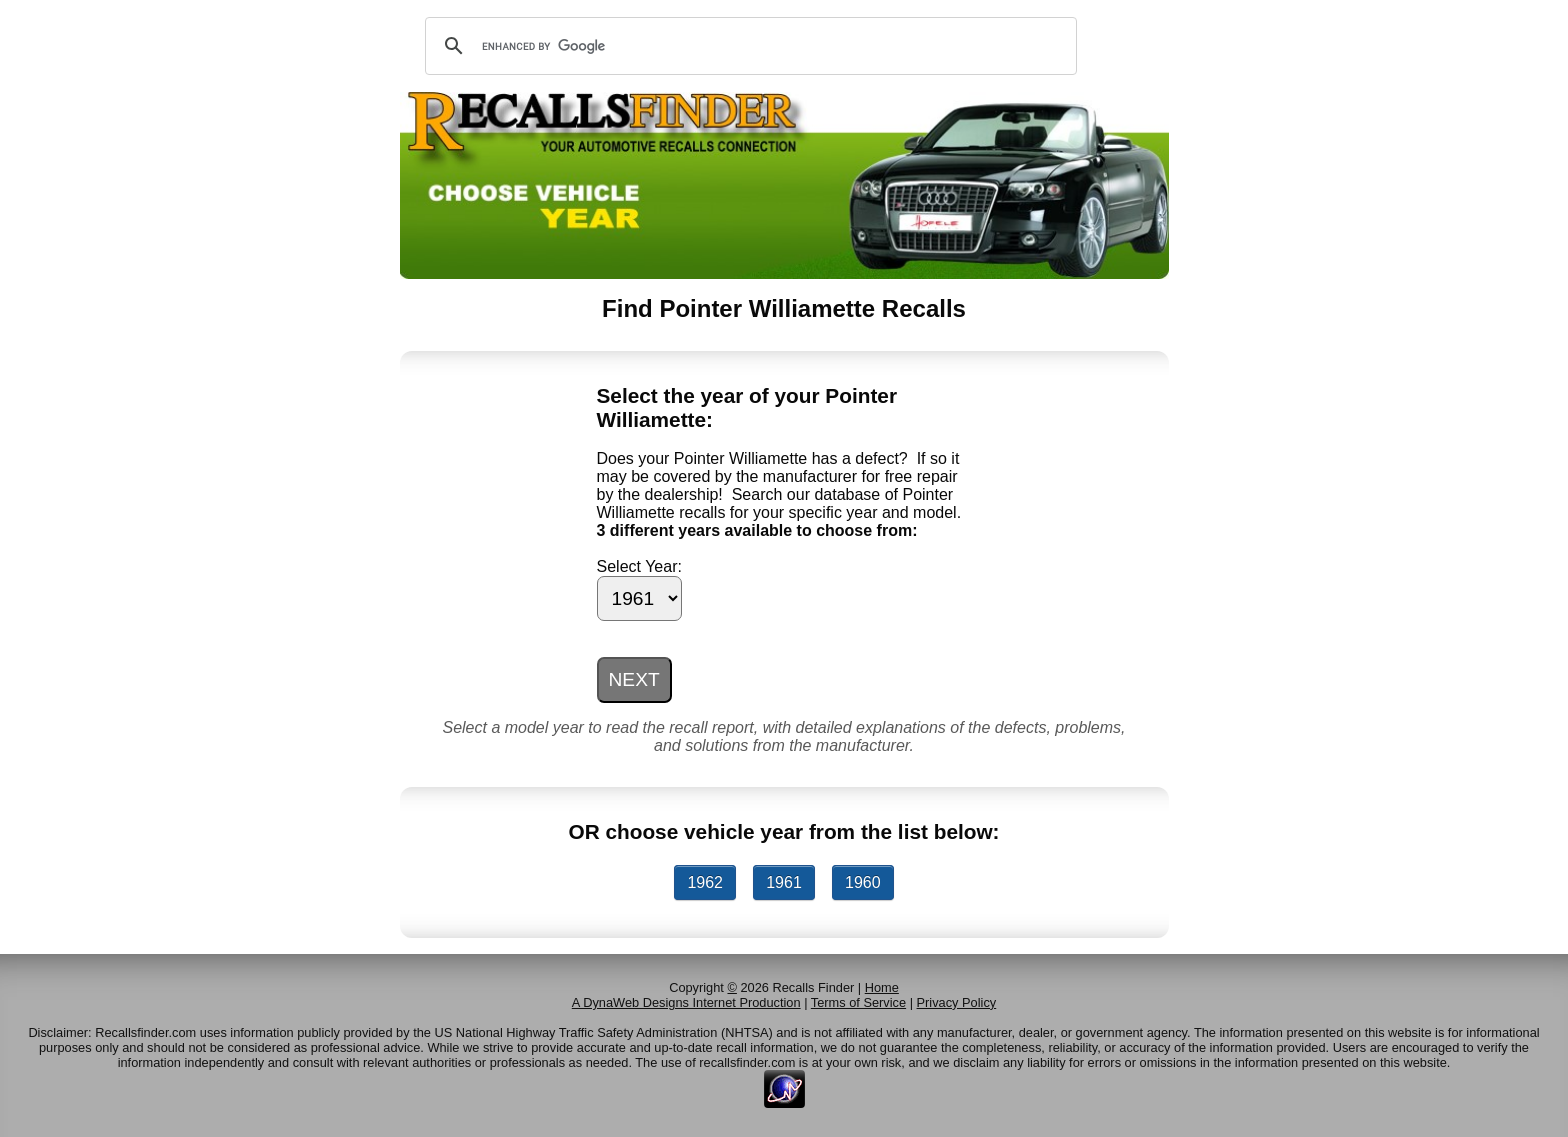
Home (882, 987)
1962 (705, 882)
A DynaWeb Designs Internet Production (686, 1002)
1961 (784, 882)
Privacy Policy (957, 1002)
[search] (748, 46)
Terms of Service (858, 1002)
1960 (863, 882)
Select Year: (639, 566)
